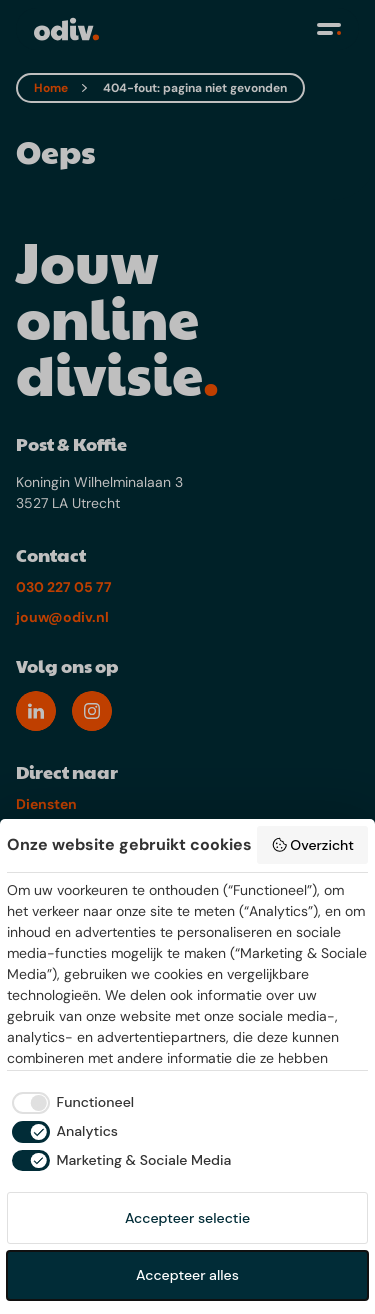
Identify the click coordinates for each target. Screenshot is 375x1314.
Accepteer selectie (187, 1218)
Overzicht (312, 845)
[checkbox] (70, 1103)
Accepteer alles (187, 1275)
